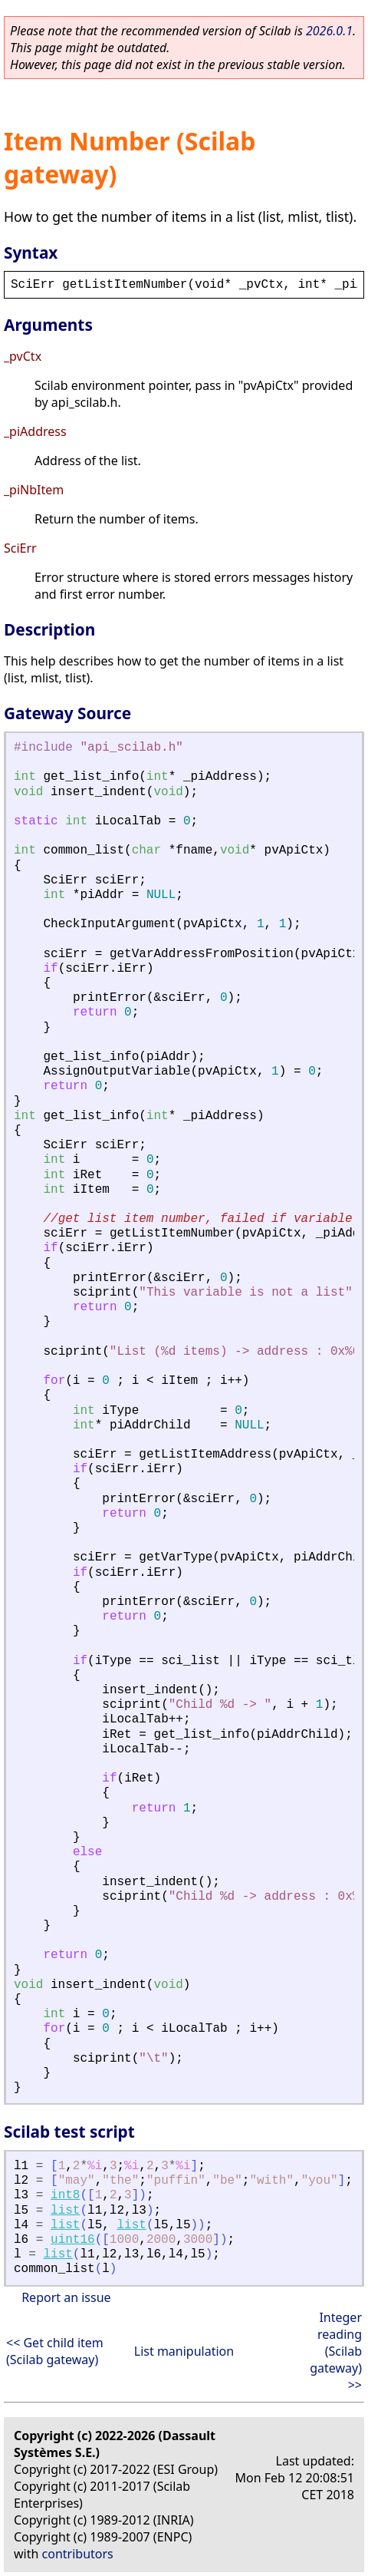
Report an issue (65, 2297)
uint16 (73, 2240)
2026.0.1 (329, 30)
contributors (77, 2553)
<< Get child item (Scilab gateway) (55, 2351)
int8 (65, 2195)
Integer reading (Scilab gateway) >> (336, 2351)
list (65, 2211)
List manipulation (184, 2351)
